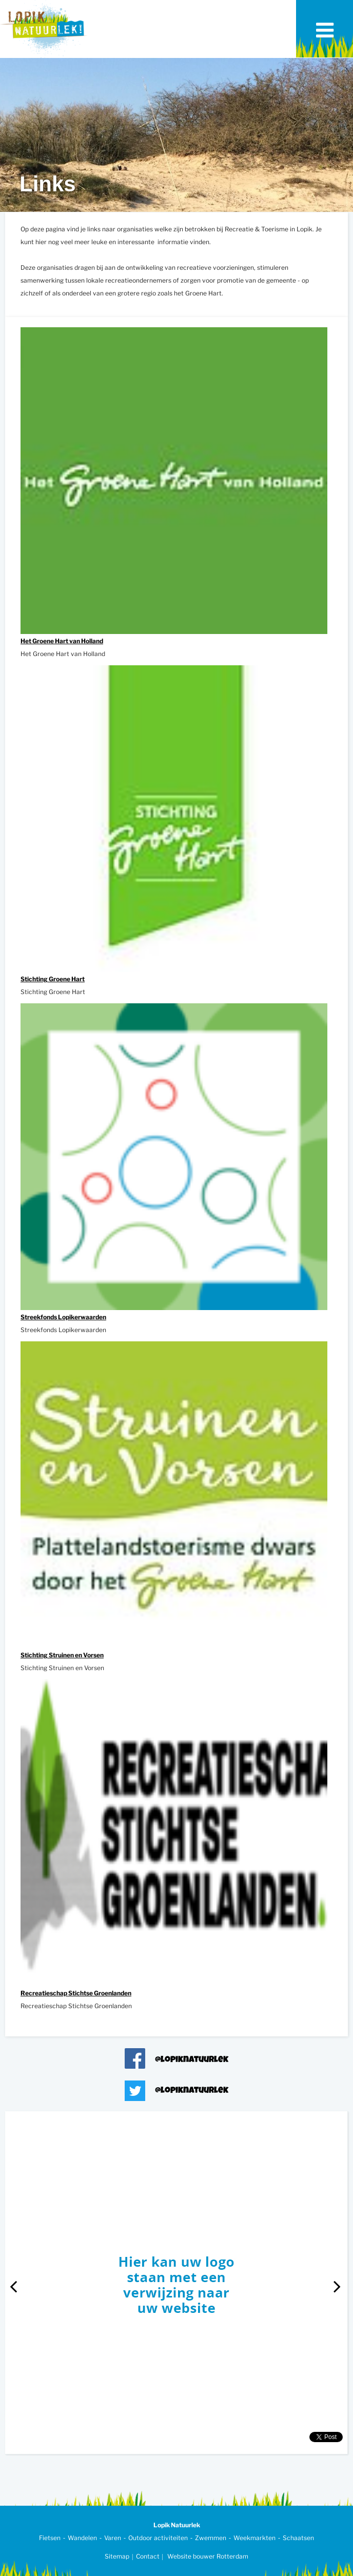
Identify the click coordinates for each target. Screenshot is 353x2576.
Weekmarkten (254, 2538)
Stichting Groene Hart (53, 979)
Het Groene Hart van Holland (62, 641)
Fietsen (50, 2538)
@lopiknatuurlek (191, 2060)
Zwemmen (210, 2538)
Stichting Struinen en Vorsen (62, 1655)
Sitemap (117, 2556)
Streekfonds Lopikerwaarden (63, 1317)
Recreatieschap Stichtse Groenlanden (76, 1993)
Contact (148, 2556)
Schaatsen (298, 2538)
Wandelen (82, 2538)
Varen (112, 2538)
